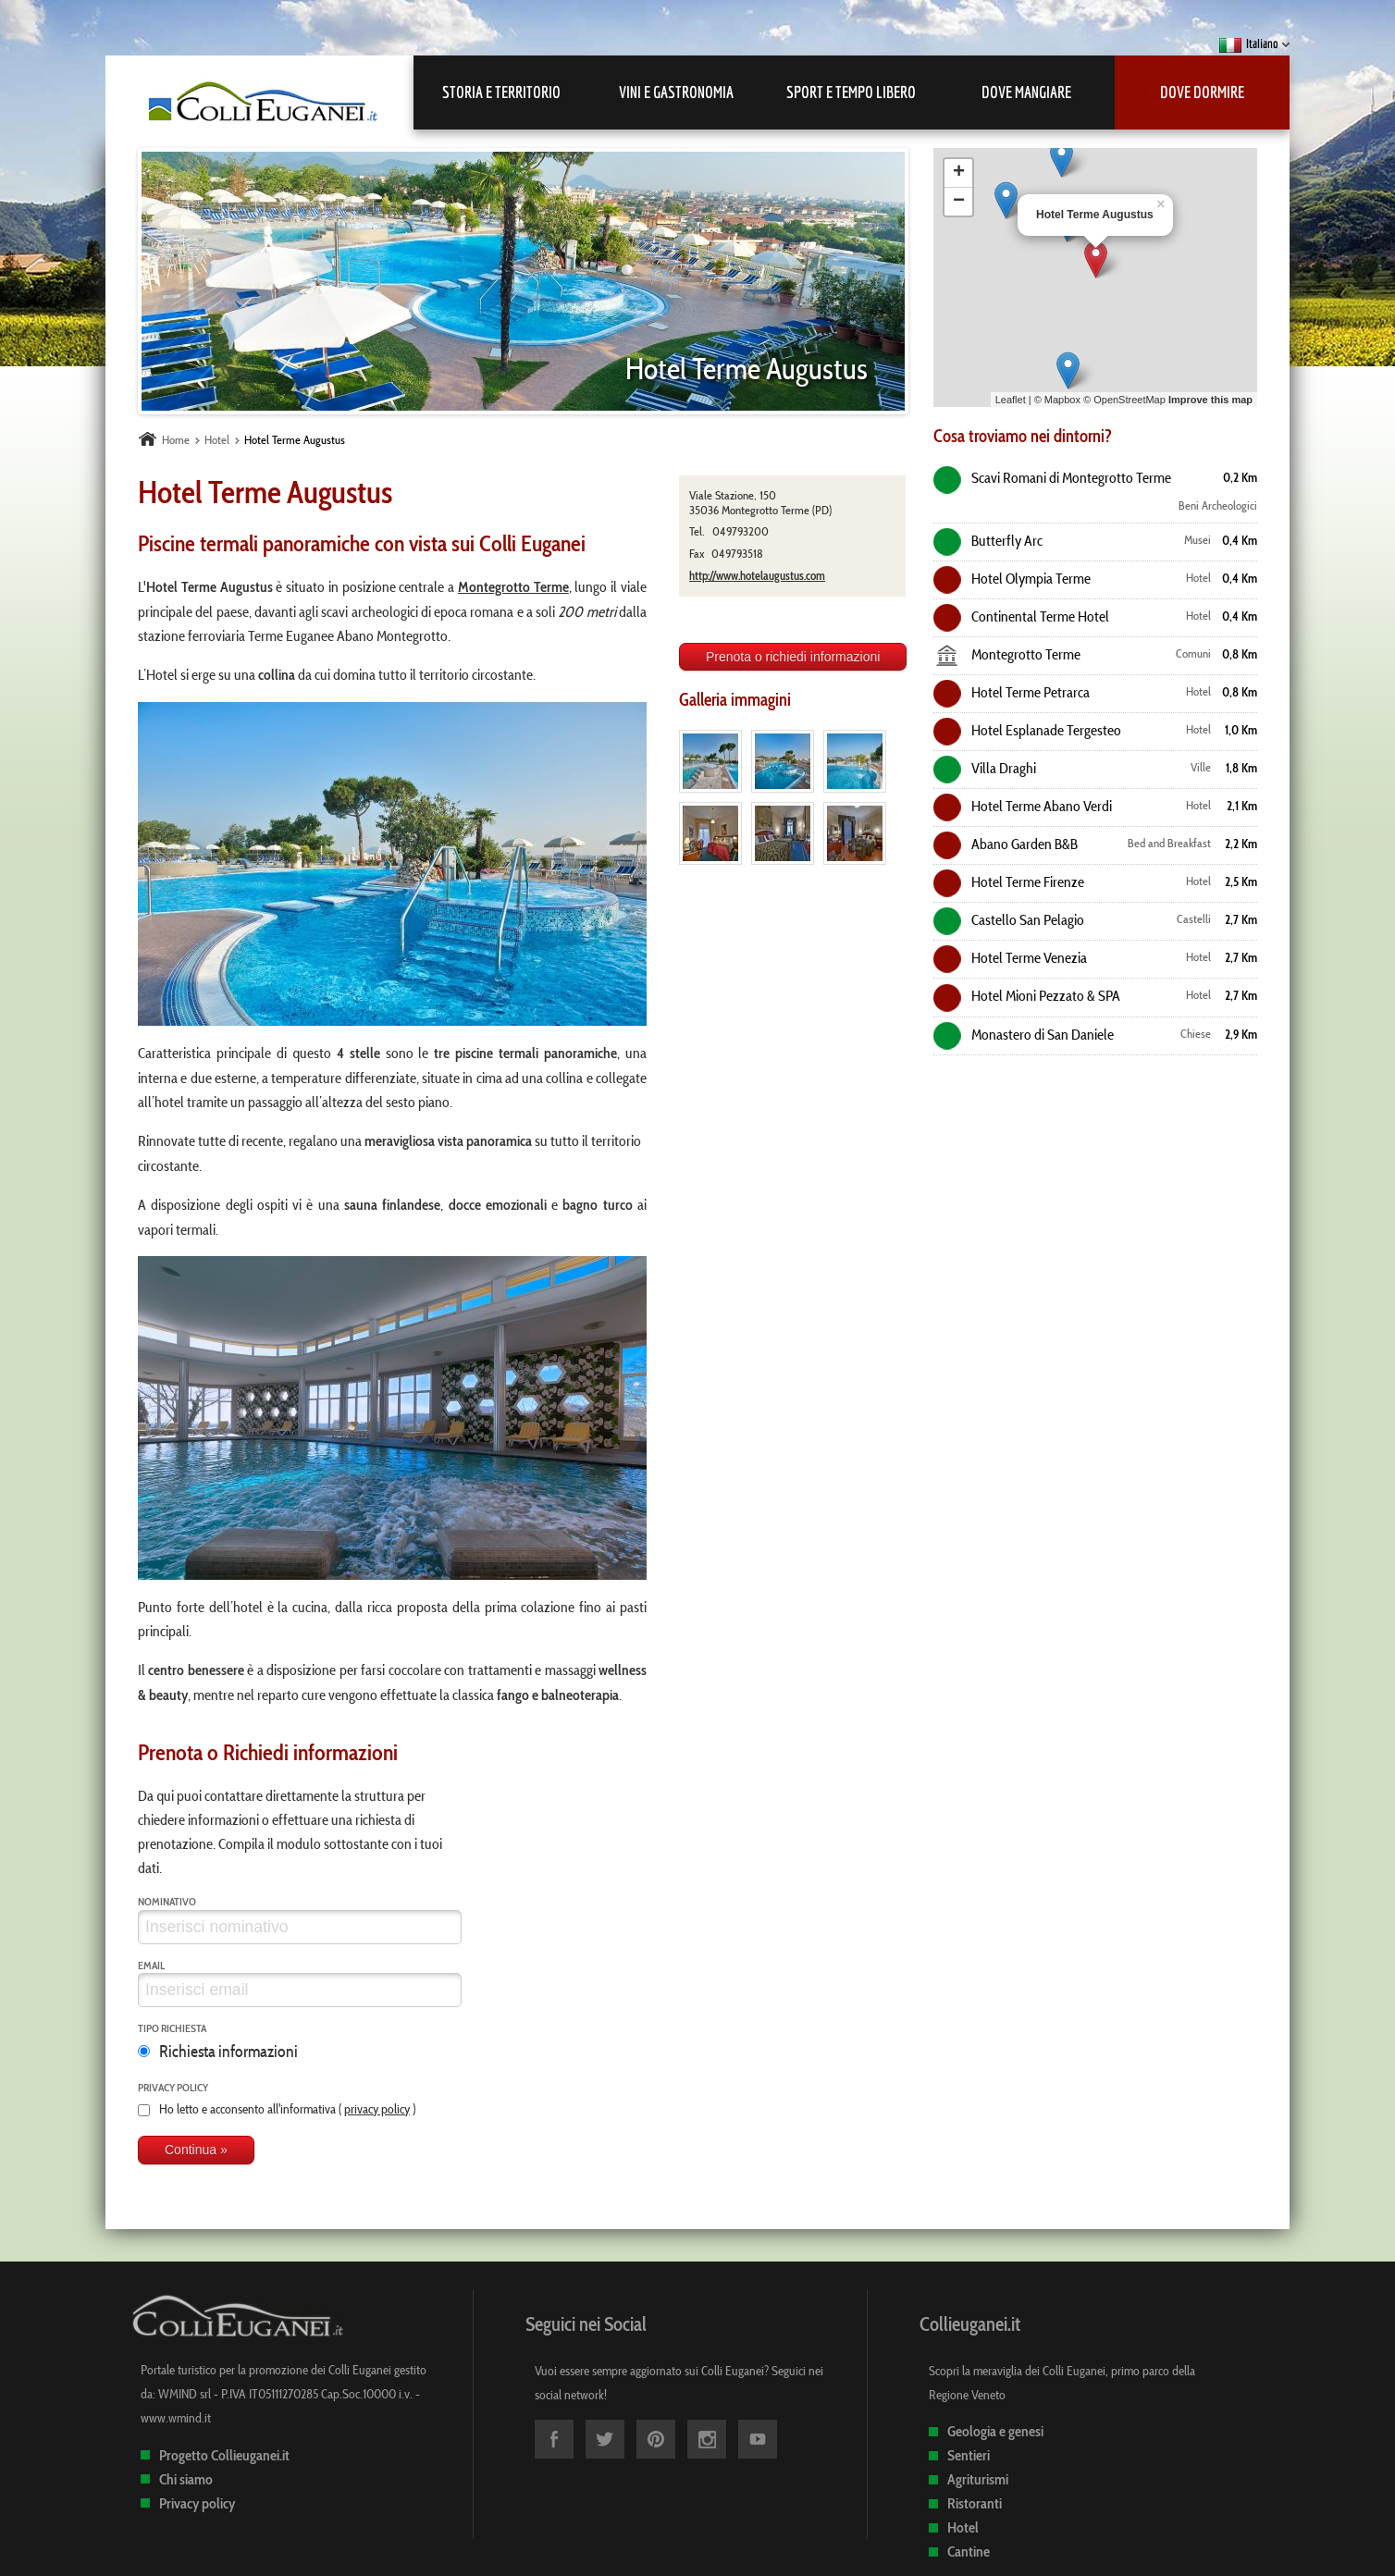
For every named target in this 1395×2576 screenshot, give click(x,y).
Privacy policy (173, 2087)
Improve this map (1210, 399)
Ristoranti (974, 2503)
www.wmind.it (176, 2418)
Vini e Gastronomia (676, 92)
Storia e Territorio (501, 92)
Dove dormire (1202, 92)
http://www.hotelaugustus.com (757, 575)
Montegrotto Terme (1006, 654)
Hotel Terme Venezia (1010, 957)
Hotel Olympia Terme (1012, 578)
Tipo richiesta (172, 2028)
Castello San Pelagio (1008, 919)
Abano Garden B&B (1005, 843)
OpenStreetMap (1129, 399)
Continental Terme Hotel (1021, 616)
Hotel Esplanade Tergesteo (1027, 730)
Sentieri (968, 2455)
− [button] (959, 202)
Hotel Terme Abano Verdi (1022, 805)
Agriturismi (977, 2479)
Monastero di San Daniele (1023, 1034)
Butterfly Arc (988, 540)
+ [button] (959, 173)
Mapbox (1062, 399)
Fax (696, 553)
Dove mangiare (1026, 92)
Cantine (968, 2551)
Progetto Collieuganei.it (224, 2455)
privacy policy (377, 2109)
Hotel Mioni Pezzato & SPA (1026, 995)
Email (151, 1965)
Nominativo (167, 1901)
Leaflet (1010, 399)
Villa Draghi (984, 767)
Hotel (963, 2527)
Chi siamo (186, 2479)
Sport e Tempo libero (851, 92)
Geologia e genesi (995, 2431)
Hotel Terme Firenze (1008, 881)
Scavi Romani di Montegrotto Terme (1052, 477)
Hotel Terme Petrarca (1011, 692)
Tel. (697, 531)
